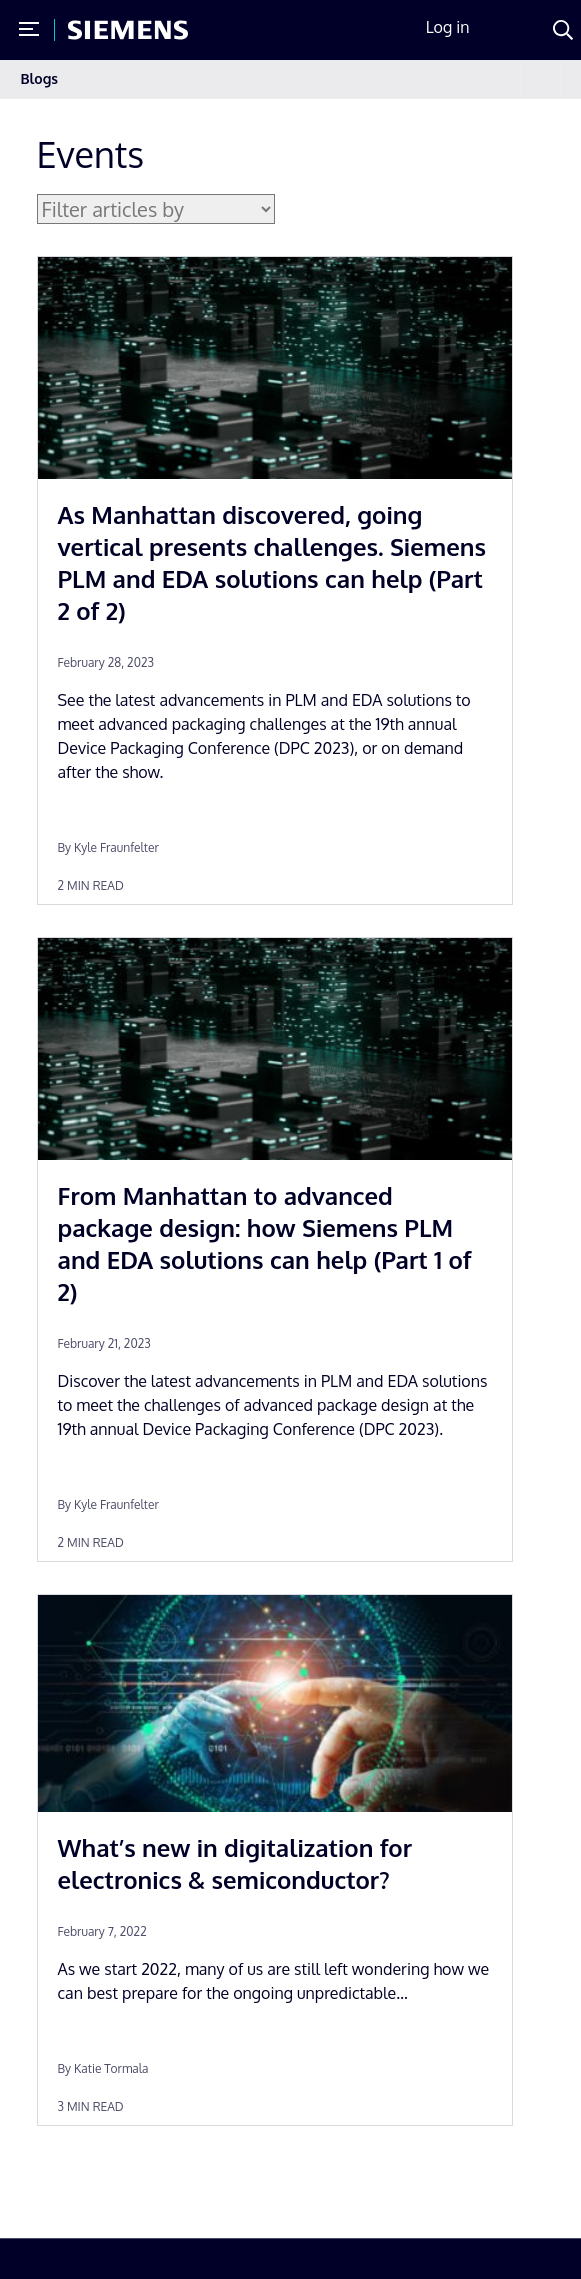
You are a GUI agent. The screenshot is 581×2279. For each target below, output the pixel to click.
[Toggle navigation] (540, 79)
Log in (448, 27)
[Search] (563, 30)
